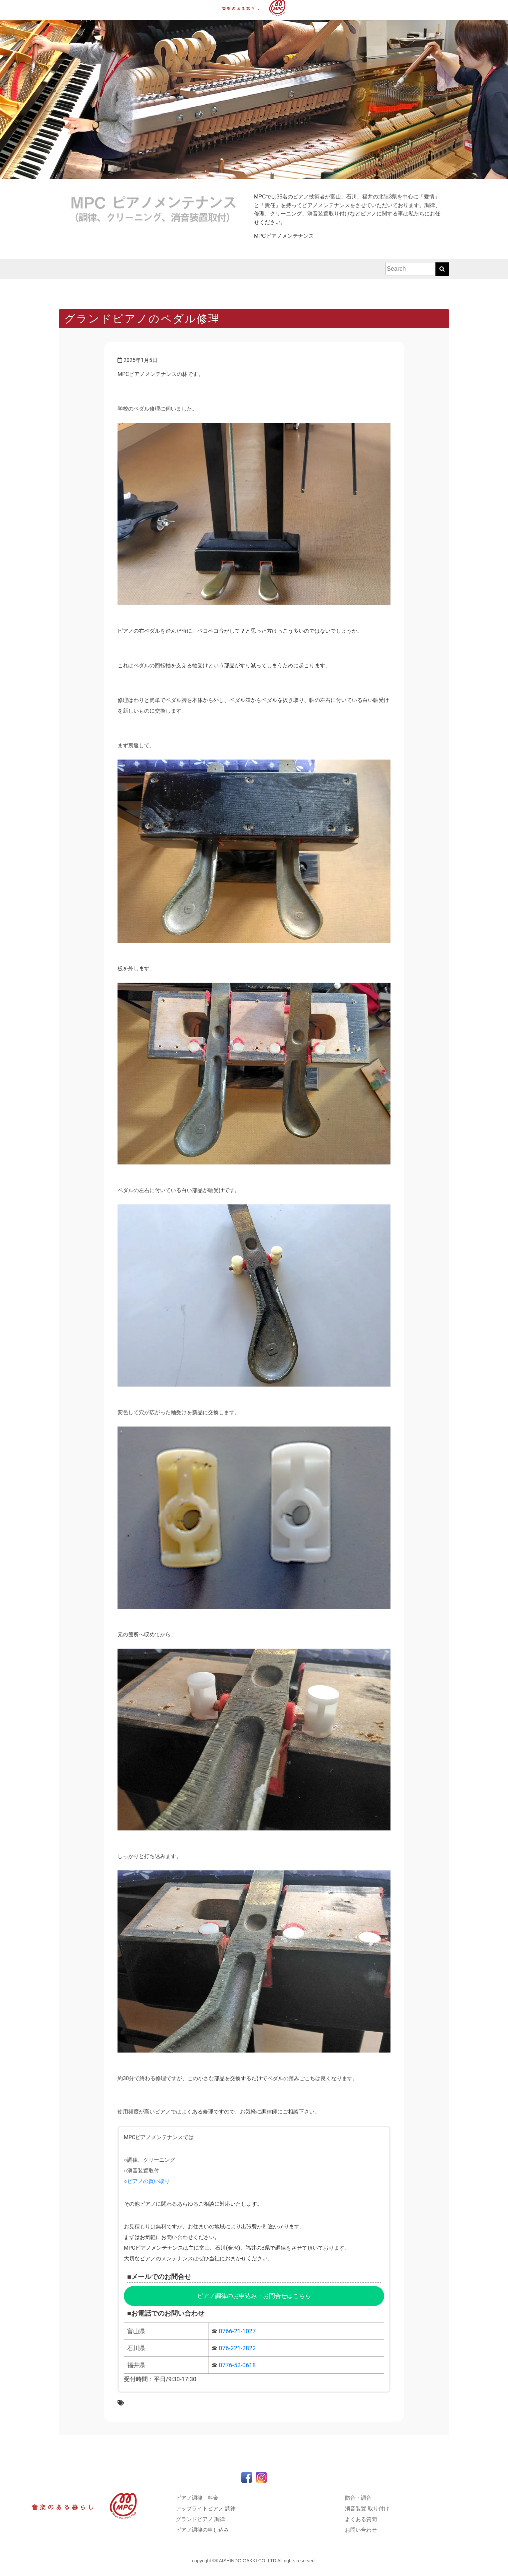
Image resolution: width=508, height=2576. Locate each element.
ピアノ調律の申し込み (202, 2530)
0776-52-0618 (237, 2365)
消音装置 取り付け (367, 2508)
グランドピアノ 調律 (200, 2519)
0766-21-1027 (237, 2331)
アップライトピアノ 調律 (206, 2508)
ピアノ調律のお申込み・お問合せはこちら (254, 2295)
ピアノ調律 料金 (197, 2498)
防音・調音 (358, 2498)
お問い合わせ (361, 2530)
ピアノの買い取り (148, 2181)
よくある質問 (361, 2519)
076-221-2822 (237, 2348)
